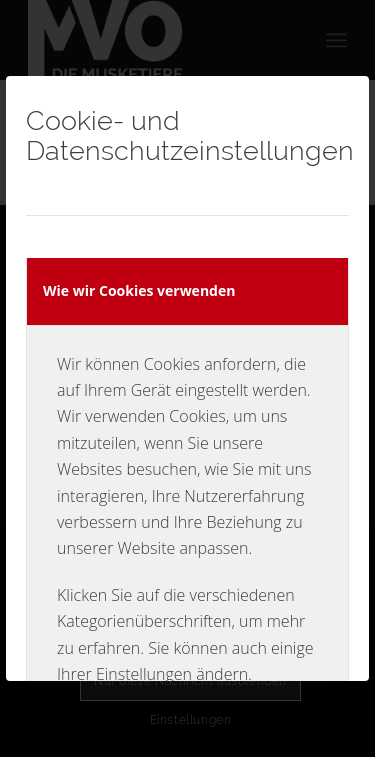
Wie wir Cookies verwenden (139, 290)
